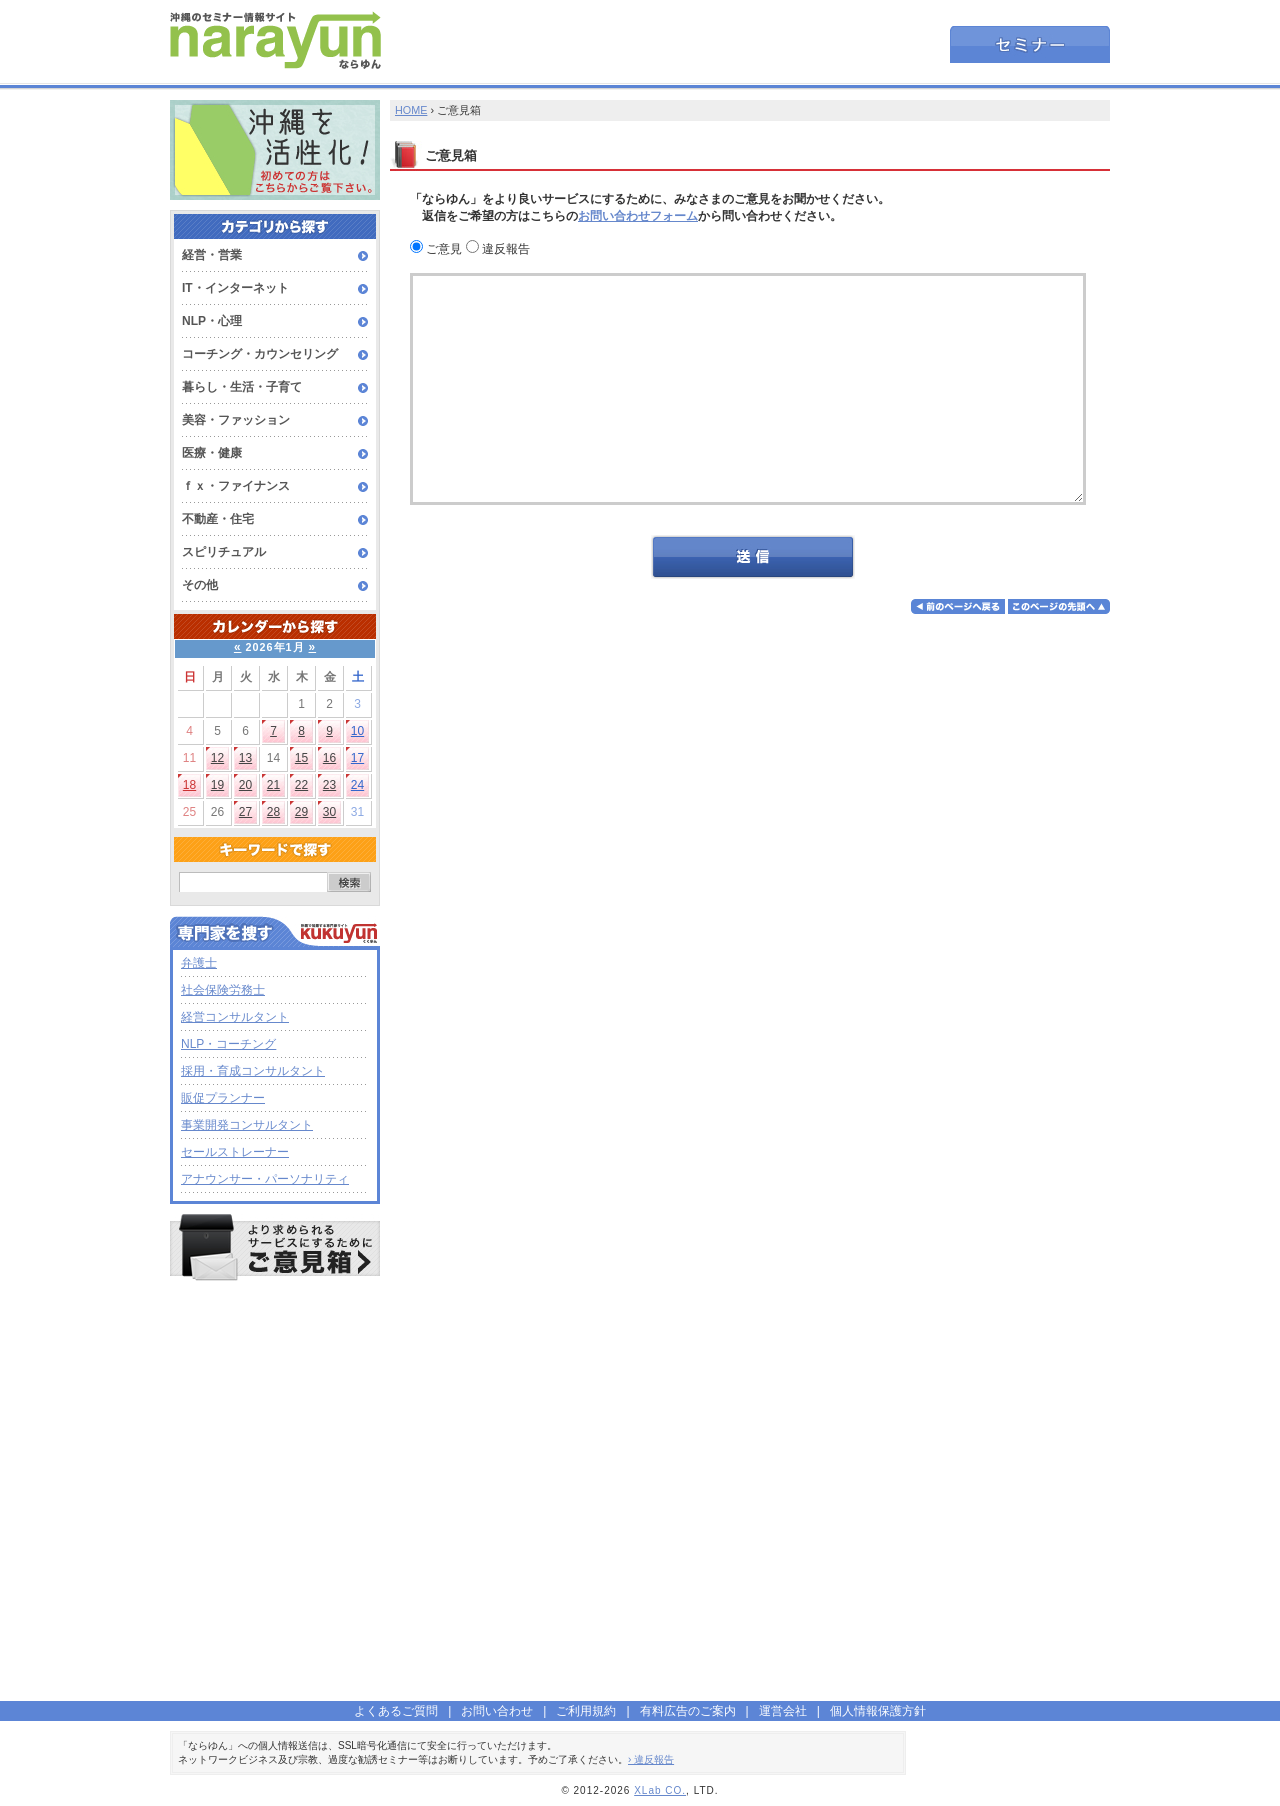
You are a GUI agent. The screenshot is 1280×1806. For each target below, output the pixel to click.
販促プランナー (223, 1098)
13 (245, 758)
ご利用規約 (586, 1711)
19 (217, 785)
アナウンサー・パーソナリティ (265, 1179)
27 (245, 812)
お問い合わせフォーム (638, 216)
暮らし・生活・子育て (242, 387)
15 (301, 758)
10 (357, 731)
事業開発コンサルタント (247, 1125)
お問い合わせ (497, 1711)
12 (217, 758)
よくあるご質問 (396, 1711)
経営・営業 (212, 255)
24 (357, 785)
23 (329, 785)
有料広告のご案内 (688, 1711)
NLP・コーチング (228, 1044)
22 (301, 785)
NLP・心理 (212, 321)
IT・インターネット (235, 288)
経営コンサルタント (235, 1017)
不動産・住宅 (218, 519)
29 (301, 812)
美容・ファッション (236, 420)
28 (273, 812)
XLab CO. (660, 1790)
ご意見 (436, 249)
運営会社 (783, 1711)
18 (189, 785)
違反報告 (498, 249)
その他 (200, 585)
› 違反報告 (651, 1759)
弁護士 (199, 963)
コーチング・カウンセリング (260, 354)
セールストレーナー (235, 1152)
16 (329, 758)
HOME (411, 110)
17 (357, 758)
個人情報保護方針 (878, 1711)
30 (329, 812)
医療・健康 (212, 453)
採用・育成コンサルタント (253, 1071)
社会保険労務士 (223, 990)
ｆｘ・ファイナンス (236, 486)
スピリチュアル (224, 552)
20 (245, 785)
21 (273, 785)
